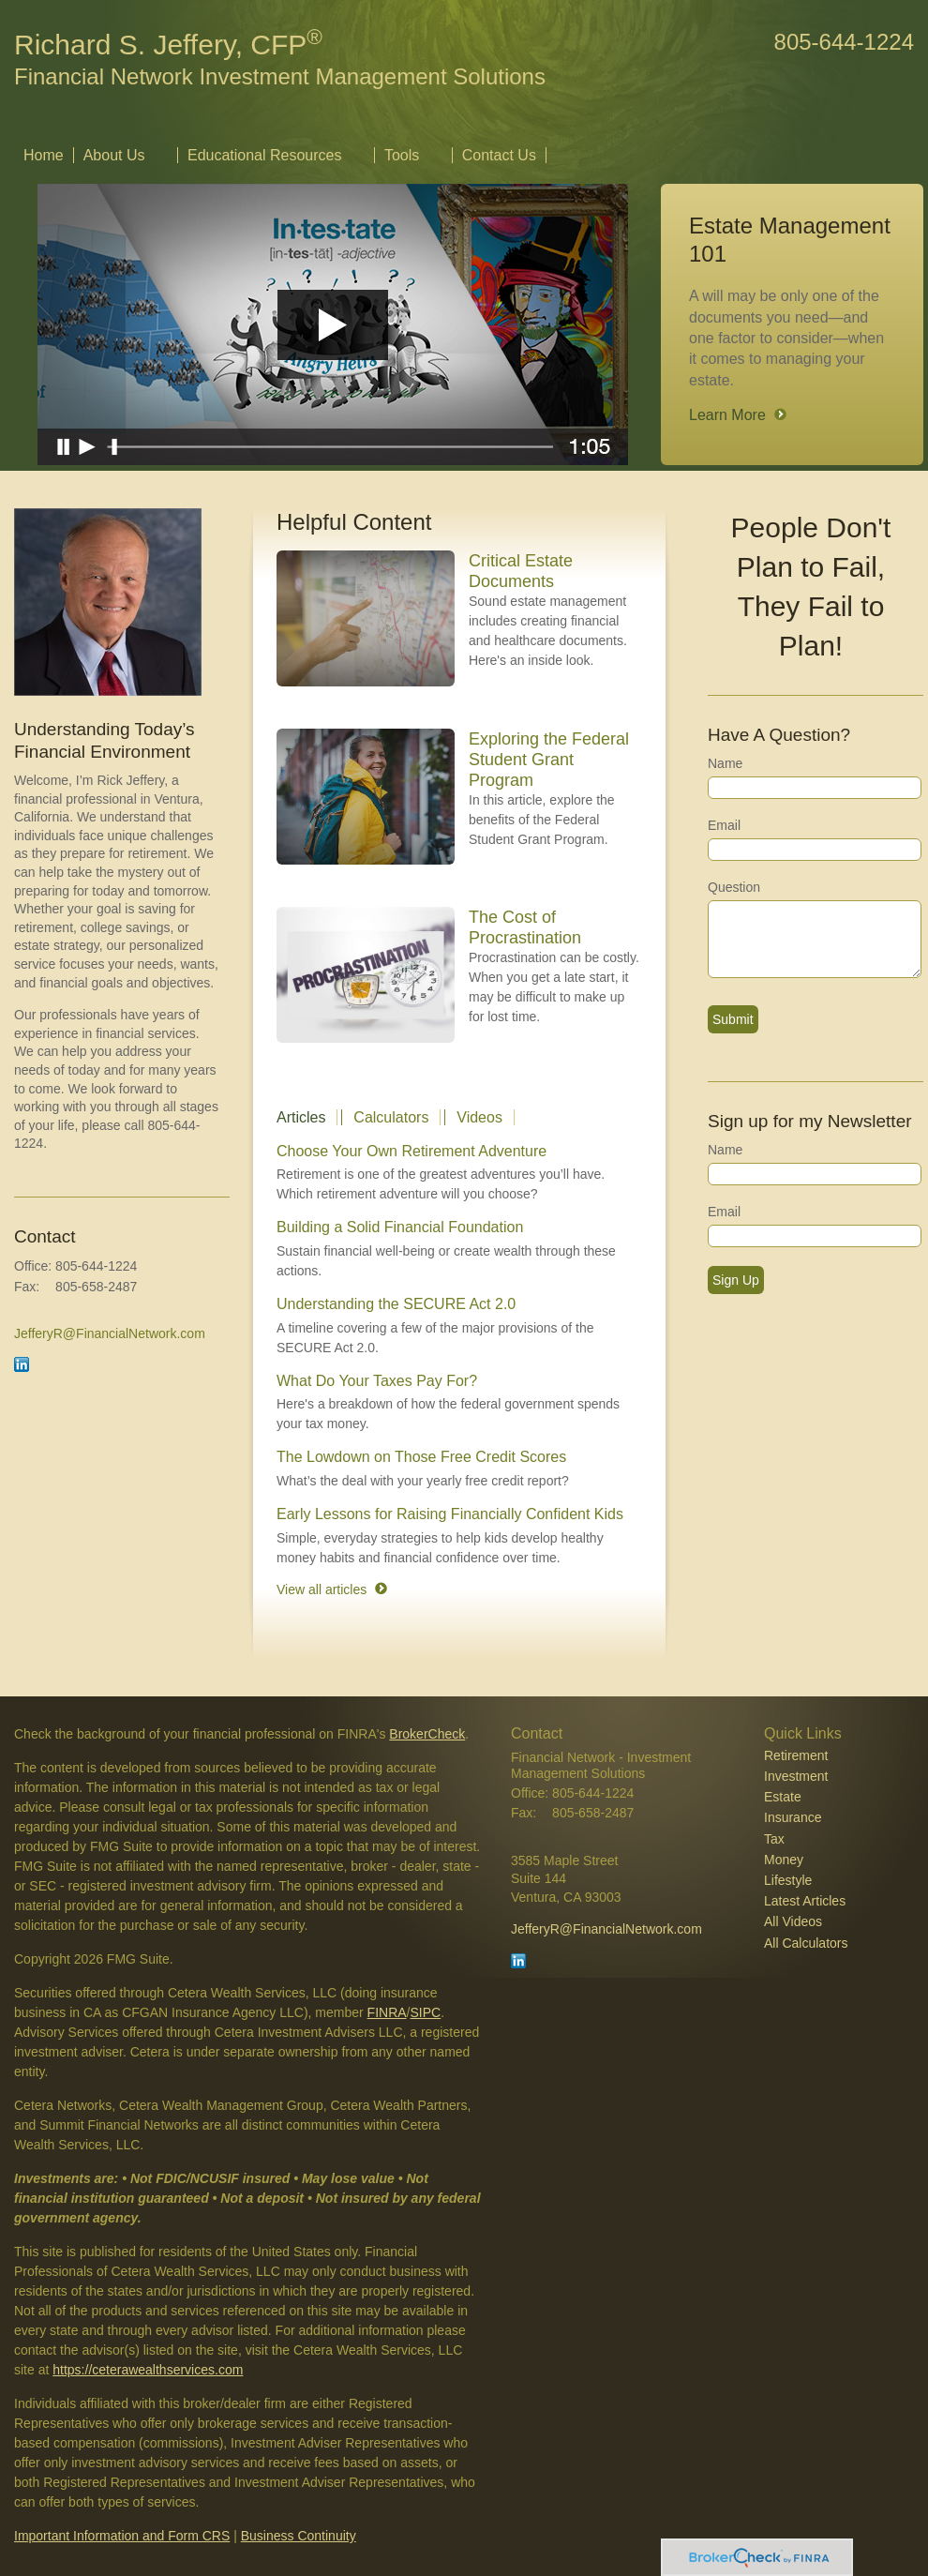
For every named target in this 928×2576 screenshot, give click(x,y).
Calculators (390, 1117)
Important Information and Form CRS (122, 2535)
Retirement (796, 1755)
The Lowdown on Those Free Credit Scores (421, 1457)
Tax (774, 1838)
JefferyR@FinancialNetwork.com (109, 1333)
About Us (114, 155)
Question (734, 887)
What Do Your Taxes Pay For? (377, 1381)
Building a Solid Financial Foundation (400, 1227)
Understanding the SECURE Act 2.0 (396, 1304)
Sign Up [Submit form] (735, 1280)
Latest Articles (805, 1900)
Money (783, 1859)
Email (724, 825)
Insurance (792, 1817)
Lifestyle (788, 1880)
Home (43, 155)
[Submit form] (733, 1019)
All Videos (793, 1921)
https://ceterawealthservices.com (147, 2369)
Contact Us (499, 155)
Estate (782, 1796)
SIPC (426, 2012)
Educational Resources (264, 155)
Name (725, 763)
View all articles (322, 1589)
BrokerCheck (427, 1733)
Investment (796, 1776)
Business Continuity (298, 2535)
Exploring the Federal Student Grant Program (549, 760)
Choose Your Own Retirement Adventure (411, 1151)
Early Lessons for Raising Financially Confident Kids (450, 1514)
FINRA (387, 2012)
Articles (301, 1117)
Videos (479, 1117)
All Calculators (805, 1943)
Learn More (727, 415)
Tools (401, 155)
